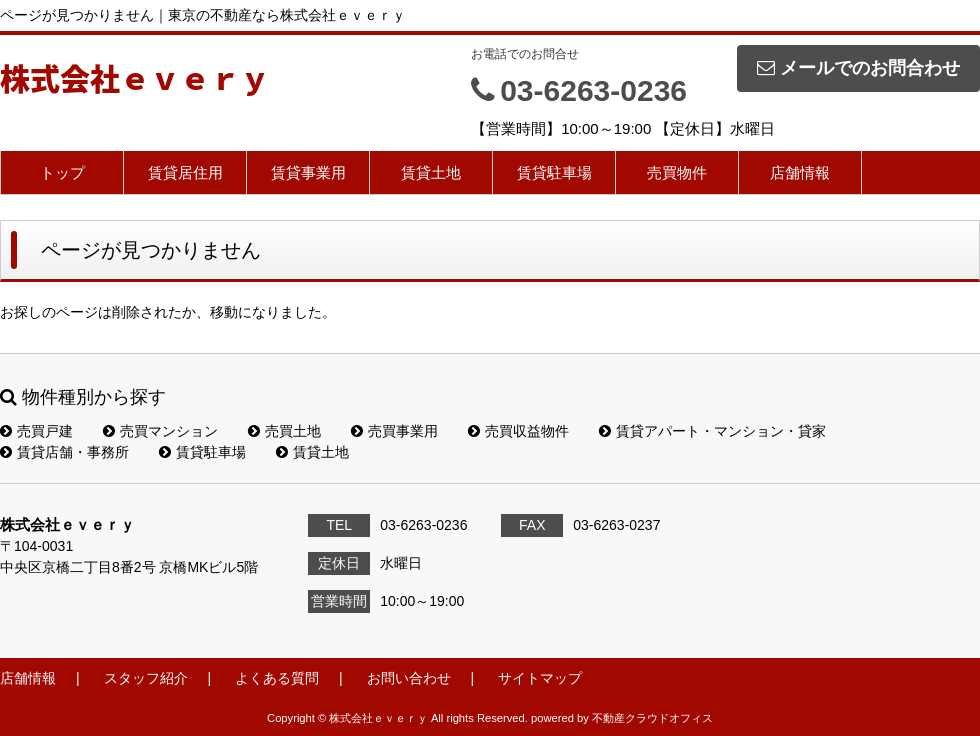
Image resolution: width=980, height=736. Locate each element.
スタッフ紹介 (146, 678)
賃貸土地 (431, 172)
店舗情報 (800, 172)
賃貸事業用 (308, 172)
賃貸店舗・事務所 (64, 452)
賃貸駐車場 (554, 172)
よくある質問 (277, 678)
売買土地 (284, 431)
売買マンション (160, 431)
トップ (62, 172)
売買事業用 (394, 431)
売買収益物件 (518, 431)
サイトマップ (540, 678)
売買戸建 (36, 431)
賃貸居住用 (185, 172)
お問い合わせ (409, 678)
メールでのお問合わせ (858, 68)
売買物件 (677, 172)
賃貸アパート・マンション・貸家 (712, 431)
